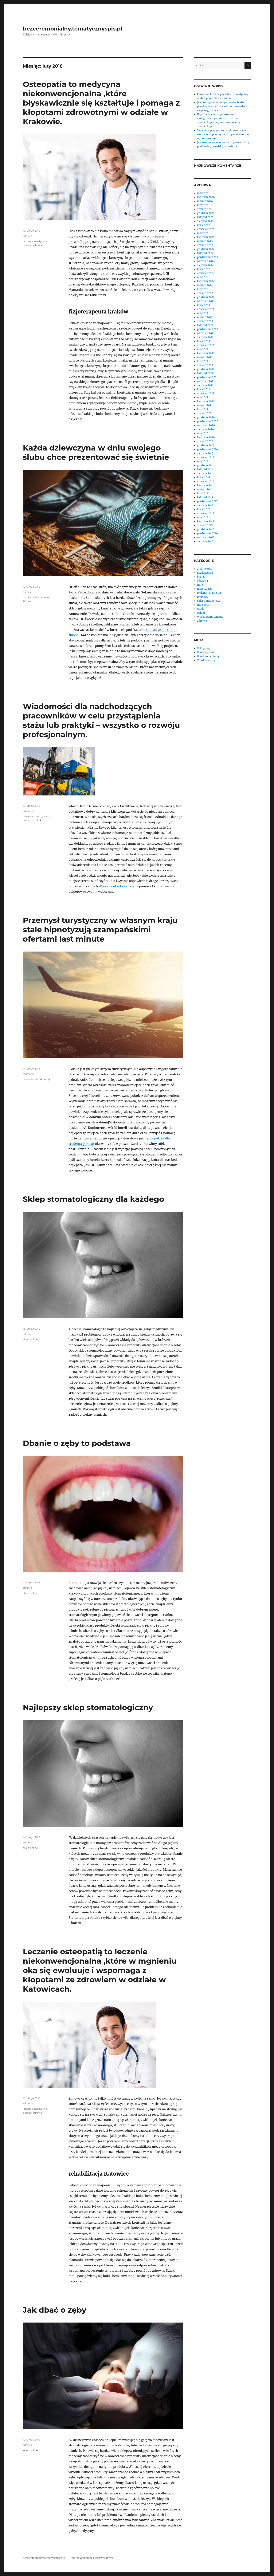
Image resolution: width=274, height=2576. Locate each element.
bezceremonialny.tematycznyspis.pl (72, 28)
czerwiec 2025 (205, 229)
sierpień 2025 (205, 221)
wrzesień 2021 (205, 381)
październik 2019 (207, 449)
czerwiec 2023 (205, 309)
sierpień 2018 (205, 473)
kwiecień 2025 (206, 237)
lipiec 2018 (203, 477)
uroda (200, 608)
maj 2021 (202, 397)
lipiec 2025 (203, 225)
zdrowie (28, 235)
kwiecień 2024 (206, 281)
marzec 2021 (204, 405)
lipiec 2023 (203, 305)
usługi (201, 612)
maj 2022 (202, 349)
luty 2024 (202, 289)
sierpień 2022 (205, 337)
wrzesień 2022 (206, 333)
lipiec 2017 (203, 509)
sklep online (30, 1339)
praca (45, 816)
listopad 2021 (205, 373)
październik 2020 (207, 421)
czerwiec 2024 (205, 273)
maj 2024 (202, 277)
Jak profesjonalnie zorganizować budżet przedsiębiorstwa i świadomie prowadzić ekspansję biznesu (221, 106)
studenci (28, 820)
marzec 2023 (205, 317)
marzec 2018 (204, 489)
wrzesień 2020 (206, 425)
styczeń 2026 (205, 209)
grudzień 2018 (205, 465)
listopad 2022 (205, 325)
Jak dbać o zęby (54, 2310)
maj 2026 (203, 193)
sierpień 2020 (205, 429)
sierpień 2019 (205, 453)
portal (37, 816)
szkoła (38, 820)
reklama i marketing (209, 592)
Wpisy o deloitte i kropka (117, 886)
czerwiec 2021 (205, 393)
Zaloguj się (203, 648)
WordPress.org (206, 660)
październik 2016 (207, 533)
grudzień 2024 (206, 249)
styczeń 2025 (205, 245)
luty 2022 (202, 361)
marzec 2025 (205, 241)
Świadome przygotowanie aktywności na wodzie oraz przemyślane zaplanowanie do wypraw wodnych (223, 134)
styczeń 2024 (205, 293)
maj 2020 (202, 433)
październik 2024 (207, 257)
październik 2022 (207, 329)
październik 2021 (207, 377)
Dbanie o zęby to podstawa (77, 1443)
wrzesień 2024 (206, 261)
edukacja (28, 811)
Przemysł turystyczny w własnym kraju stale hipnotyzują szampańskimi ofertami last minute (100, 930)
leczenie (28, 241)
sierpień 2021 (205, 385)
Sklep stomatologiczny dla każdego (93, 1199)
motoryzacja (204, 588)
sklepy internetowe (208, 600)
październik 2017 (207, 501)
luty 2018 (202, 493)
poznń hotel (30, 1079)
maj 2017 (202, 517)
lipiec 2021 (203, 389)
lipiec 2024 (203, 269)
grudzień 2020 (206, 417)
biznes (27, 591)
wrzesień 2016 (206, 537)
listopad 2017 (205, 497)
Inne (200, 584)
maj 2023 (202, 313)
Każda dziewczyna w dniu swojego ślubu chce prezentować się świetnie (96, 452)
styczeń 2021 (205, 413)
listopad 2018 (205, 469)
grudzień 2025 (206, 213)
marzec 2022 (205, 357)
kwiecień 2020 (206, 437)
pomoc (27, 245)
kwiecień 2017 (205, 521)
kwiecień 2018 (205, 485)
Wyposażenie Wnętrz (210, 616)
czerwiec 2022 (205, 345)
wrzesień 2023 (206, 301)
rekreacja (28, 1073)
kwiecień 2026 (206, 197)
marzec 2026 (205, 201)
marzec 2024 (205, 285)
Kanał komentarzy (208, 656)
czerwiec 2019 (205, 457)
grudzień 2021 (205, 369)
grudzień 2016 (205, 529)
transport (203, 604)
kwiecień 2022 (206, 353)
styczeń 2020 (205, 441)
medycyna (40, 241)
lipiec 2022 (203, 341)
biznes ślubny (31, 597)
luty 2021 (202, 409)
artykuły (28, 816)
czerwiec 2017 (205, 513)
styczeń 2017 (205, 525)
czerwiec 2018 (205, 481)
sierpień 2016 (205, 541)
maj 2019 (202, 461)
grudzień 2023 (205, 297)
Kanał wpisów (205, 652)
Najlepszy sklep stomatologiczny (88, 1707)
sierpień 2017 (205, 505)
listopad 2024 (205, 253)
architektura (204, 568)
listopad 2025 (205, 217)
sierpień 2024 (205, 265)
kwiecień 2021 (205, 401)
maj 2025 (202, 233)
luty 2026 (203, 205)
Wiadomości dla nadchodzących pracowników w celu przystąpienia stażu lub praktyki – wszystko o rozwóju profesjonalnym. (101, 720)
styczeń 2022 (205, 365)
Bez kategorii (205, 572)
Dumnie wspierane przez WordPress (92, 2558)
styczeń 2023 (205, 321)
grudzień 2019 (205, 445)
